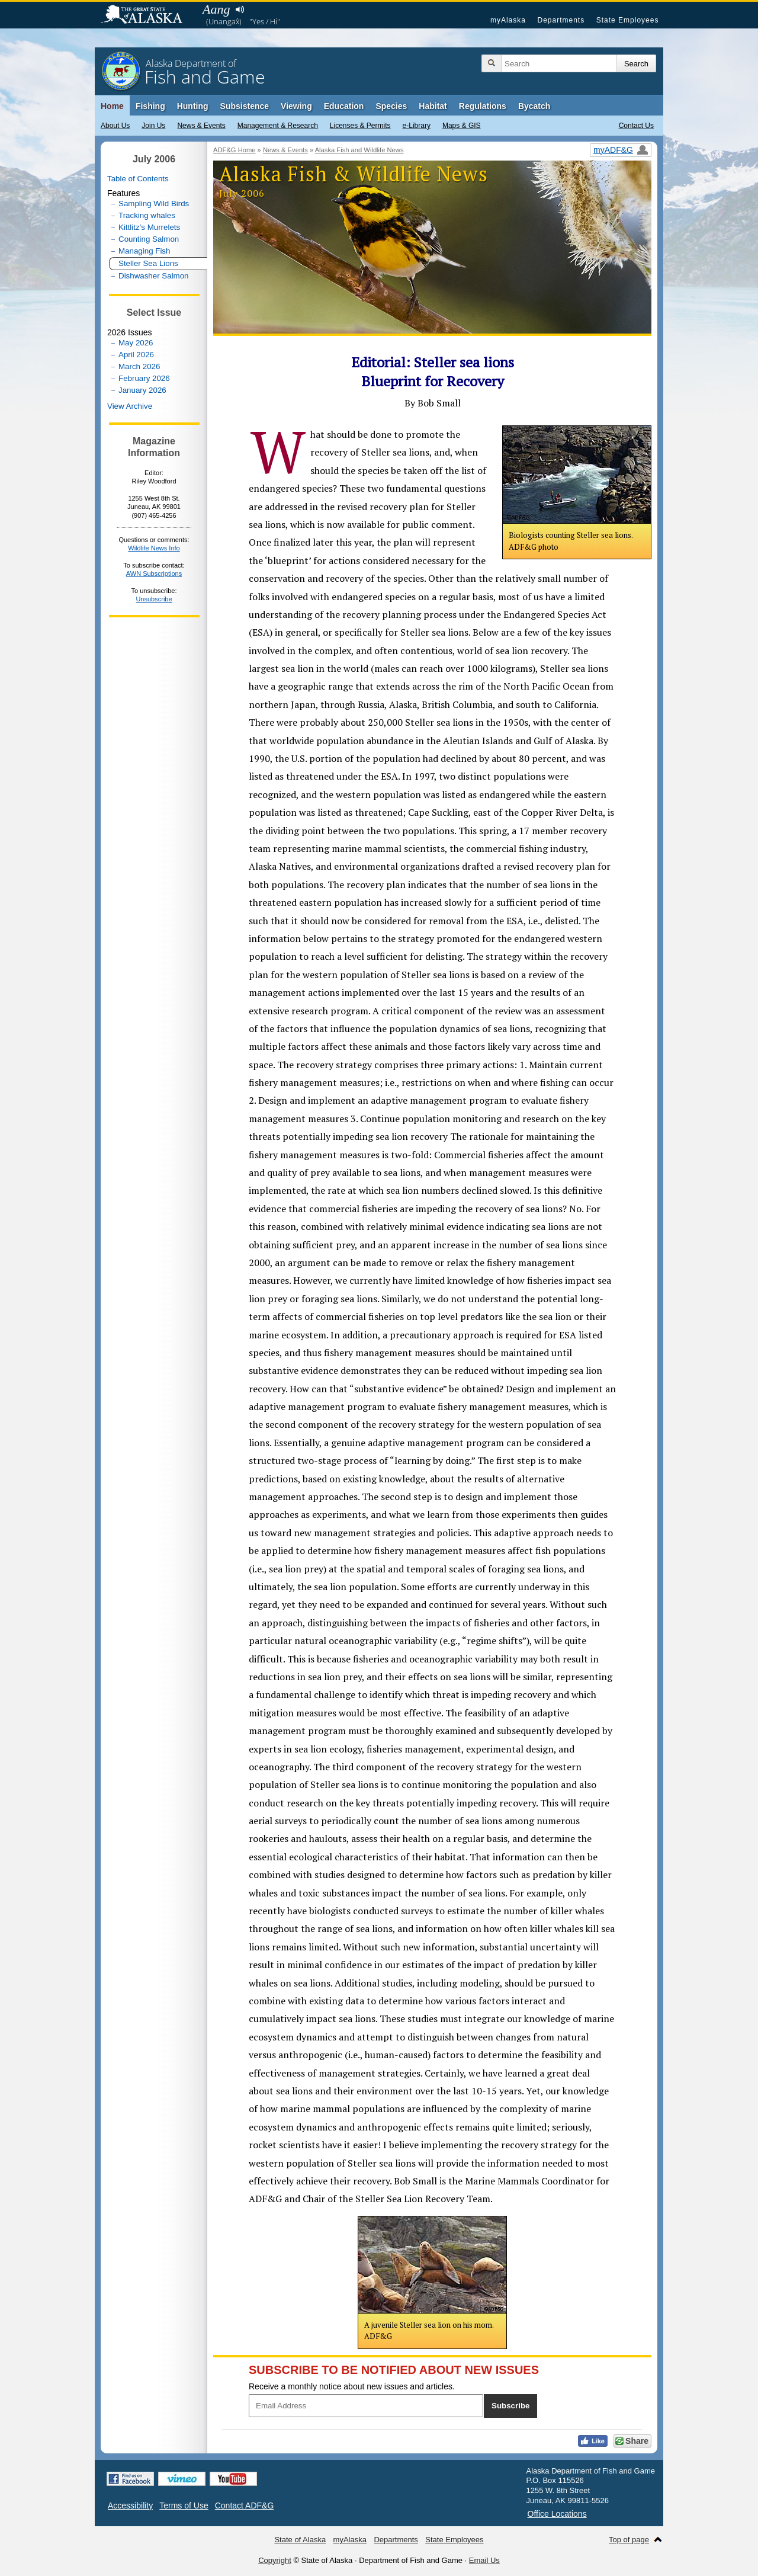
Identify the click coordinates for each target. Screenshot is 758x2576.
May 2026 (135, 342)
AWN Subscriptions (154, 573)
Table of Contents (138, 178)
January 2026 (142, 390)
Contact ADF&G (244, 2505)
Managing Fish (144, 250)
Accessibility (130, 2505)
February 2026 (144, 378)
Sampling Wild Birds (153, 203)
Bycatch (534, 106)
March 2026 (139, 366)
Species (391, 106)
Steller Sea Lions (148, 263)
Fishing (150, 106)
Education (344, 106)
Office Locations (557, 2514)
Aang (216, 9)
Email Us (484, 2560)
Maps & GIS (461, 125)
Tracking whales (146, 215)
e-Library (417, 125)
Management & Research (277, 125)
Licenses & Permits (360, 125)
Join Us (153, 125)
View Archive (129, 406)
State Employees (627, 20)
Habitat (433, 106)
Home (112, 106)
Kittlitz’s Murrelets (149, 227)
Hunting (192, 106)
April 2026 (136, 354)
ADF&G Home (234, 149)
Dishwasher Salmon (153, 275)
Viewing (296, 106)
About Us (115, 125)
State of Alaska (147, 15)
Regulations (482, 106)
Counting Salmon (148, 239)
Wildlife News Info (153, 548)
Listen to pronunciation (239, 9)
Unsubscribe (154, 599)
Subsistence (244, 106)
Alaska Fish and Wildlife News (359, 149)
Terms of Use (183, 2505)
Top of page (629, 2539)
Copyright (274, 2560)
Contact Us (636, 125)
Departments (560, 20)
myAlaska (508, 20)
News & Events (201, 125)
